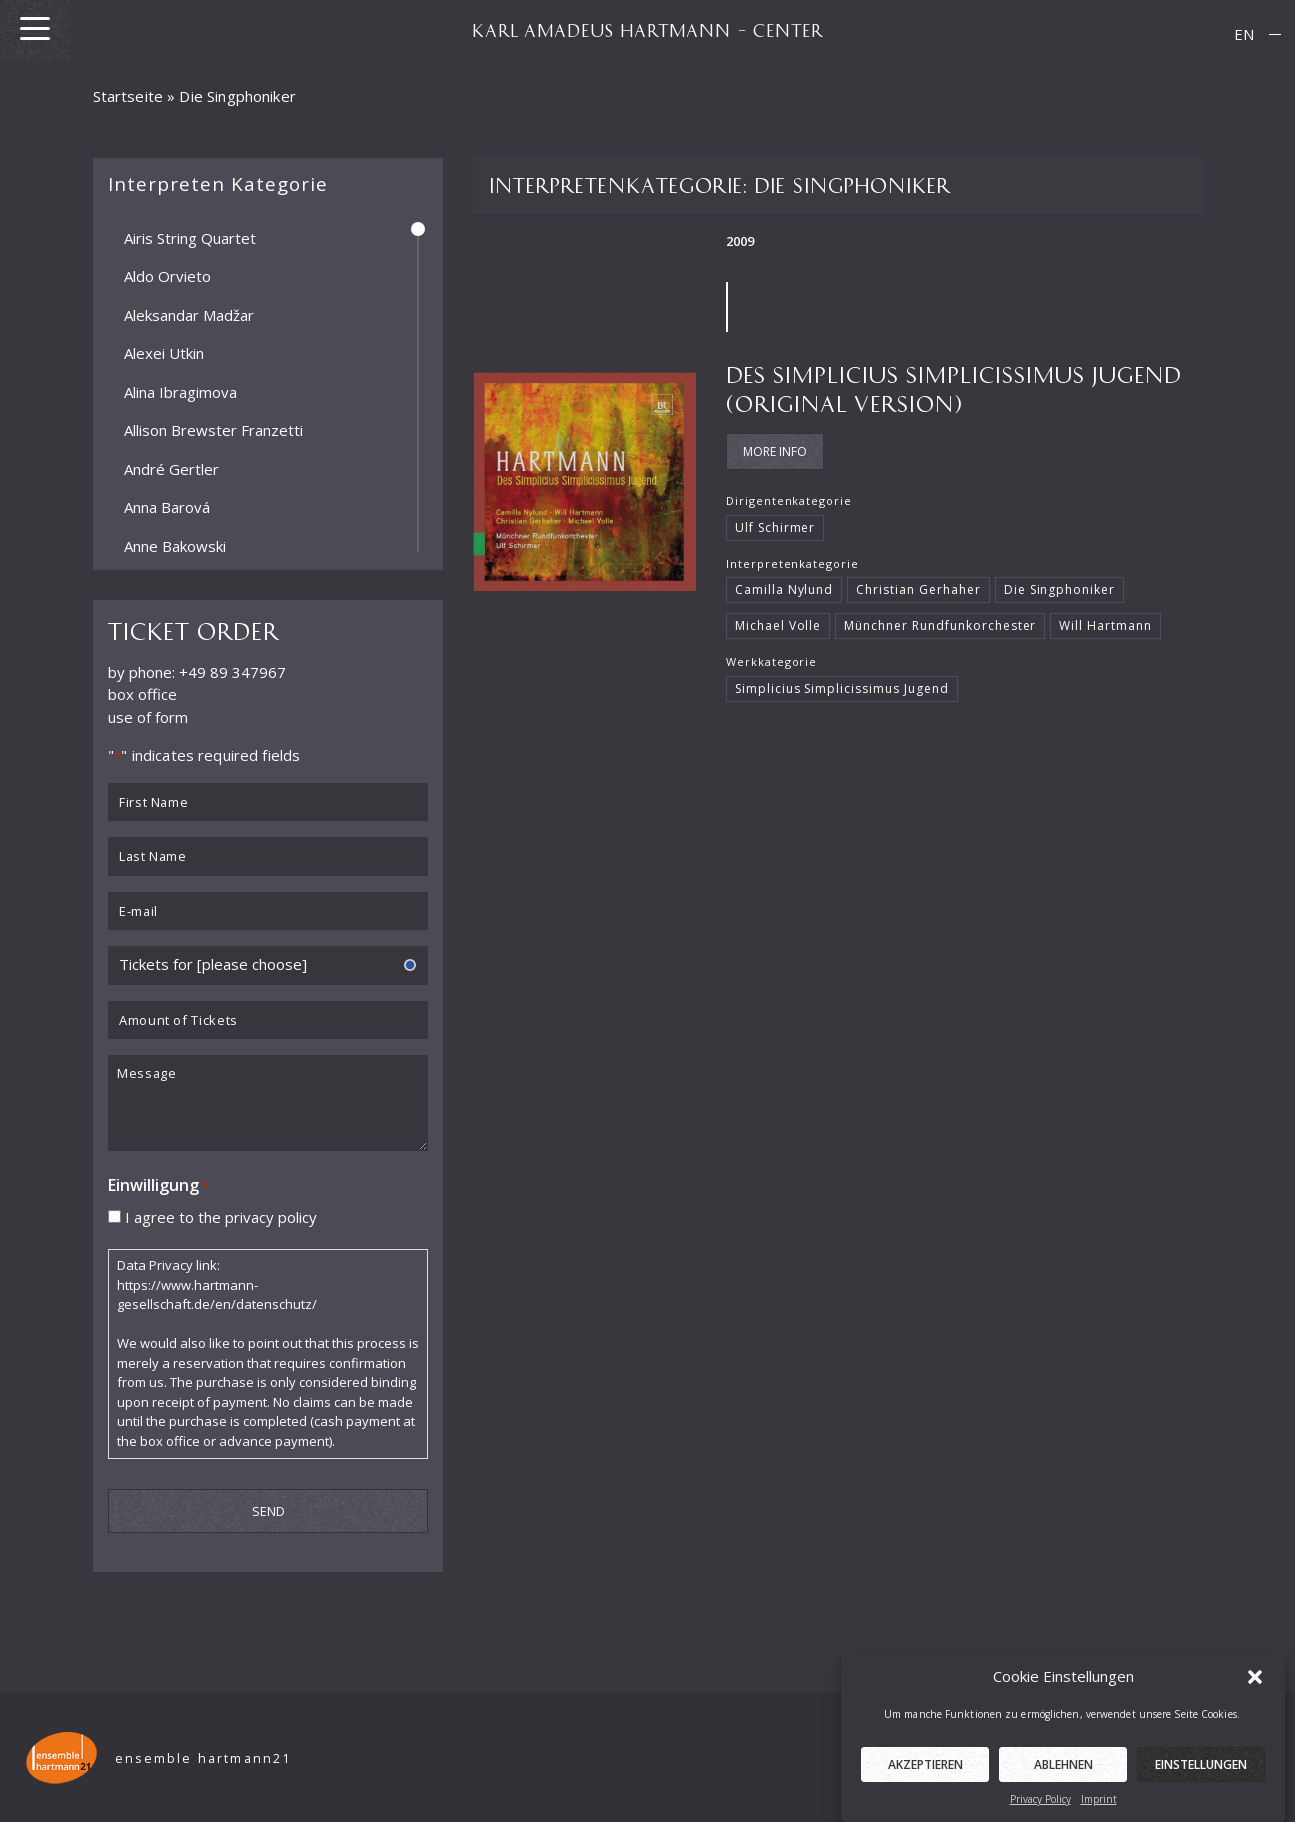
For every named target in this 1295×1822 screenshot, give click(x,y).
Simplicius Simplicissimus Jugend (842, 688)
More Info (775, 451)
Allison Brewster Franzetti (213, 430)
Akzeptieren (925, 1782)
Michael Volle (778, 625)
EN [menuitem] (1244, 34)
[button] (1255, 1694)
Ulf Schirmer (775, 527)
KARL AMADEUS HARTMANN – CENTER (648, 30)
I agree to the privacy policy (221, 1216)
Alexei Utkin (164, 353)
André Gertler (171, 468)
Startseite (128, 96)
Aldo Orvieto (167, 276)
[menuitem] (1244, 34)
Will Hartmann (1105, 625)
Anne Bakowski (175, 545)
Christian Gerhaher (918, 589)
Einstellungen (1201, 1782)
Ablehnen (1063, 1782)
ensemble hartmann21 (203, 1758)
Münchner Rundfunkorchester (940, 625)
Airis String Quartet (190, 237)
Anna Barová (167, 507)
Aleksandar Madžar (189, 314)
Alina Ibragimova (180, 391)
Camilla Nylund (784, 589)
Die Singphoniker (1059, 589)
